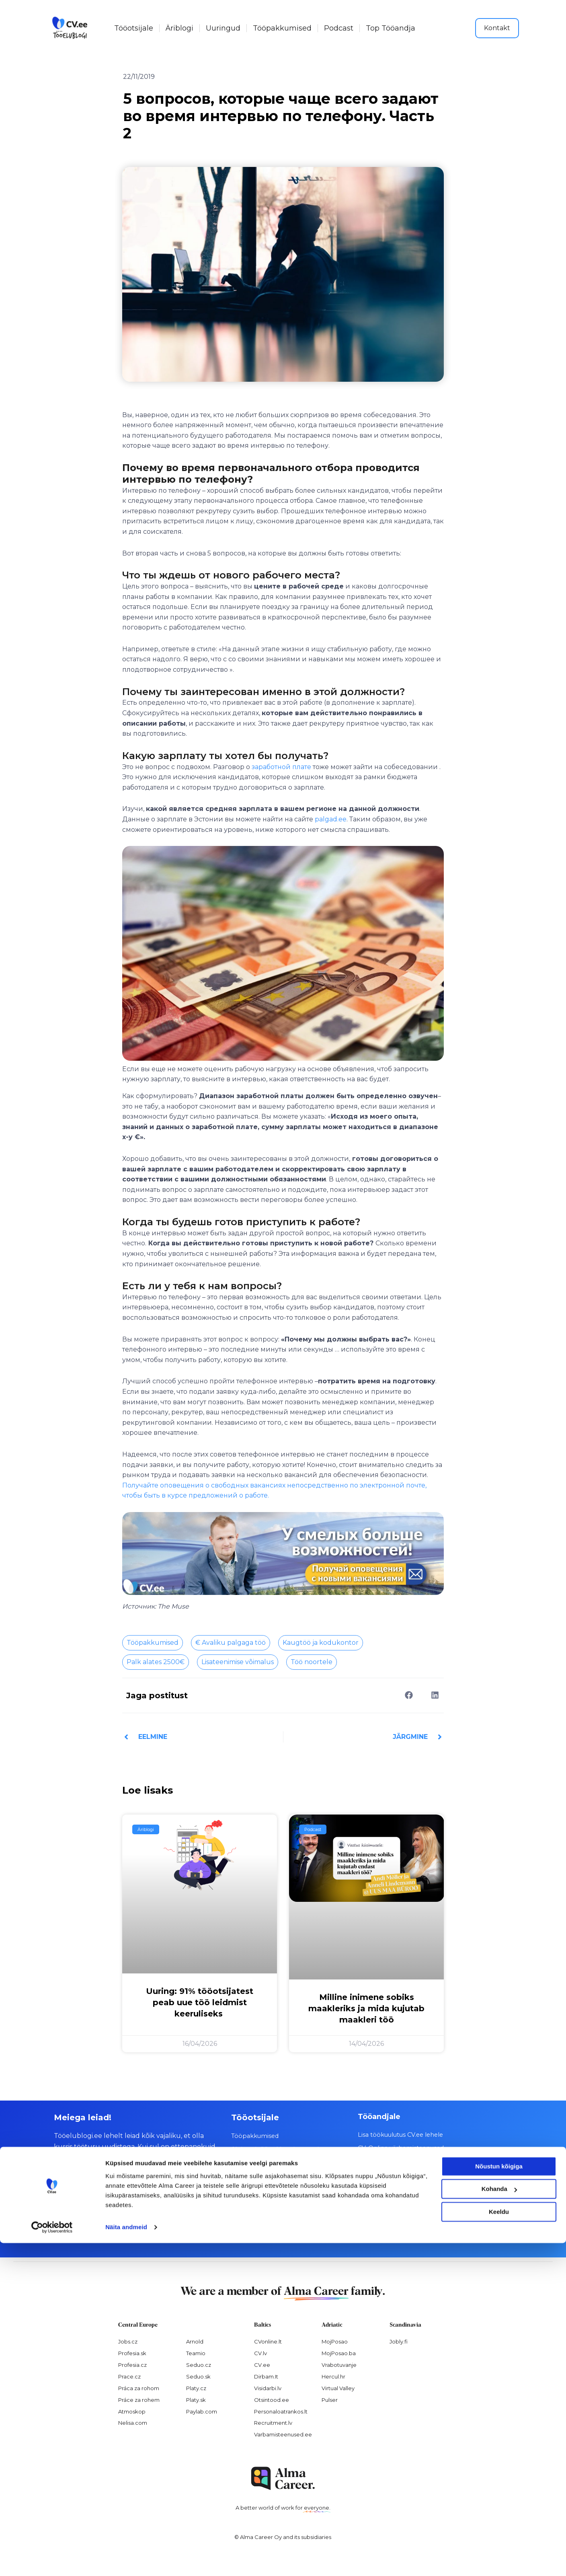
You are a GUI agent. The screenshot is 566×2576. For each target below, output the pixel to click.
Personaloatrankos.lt (281, 2411)
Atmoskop (132, 2411)
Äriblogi (179, 28)
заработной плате (281, 767)
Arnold (194, 2341)
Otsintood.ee (271, 2399)
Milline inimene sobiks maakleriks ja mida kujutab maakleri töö (366, 2008)
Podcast (338, 28)
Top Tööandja (390, 28)
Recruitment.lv (273, 2423)
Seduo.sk (198, 2376)
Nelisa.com (132, 2423)
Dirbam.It (266, 2376)
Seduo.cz (198, 2364)
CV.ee (262, 2364)
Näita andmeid (126, 2560)
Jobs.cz (127, 2341)
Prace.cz (129, 2376)
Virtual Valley (338, 2388)
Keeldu (499, 2544)
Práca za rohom (138, 2388)
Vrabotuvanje (339, 2364)
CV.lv (260, 2353)
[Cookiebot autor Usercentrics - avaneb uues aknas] (52, 2560)
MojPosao (335, 2341)
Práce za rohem (139, 2399)
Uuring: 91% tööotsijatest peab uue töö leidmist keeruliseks (199, 2002)
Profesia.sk (132, 2353)
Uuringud (223, 28)
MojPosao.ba (339, 2353)
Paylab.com (201, 2411)
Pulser (330, 2399)
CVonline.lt (268, 2341)
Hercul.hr (333, 2376)
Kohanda (499, 2521)
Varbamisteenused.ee (283, 2434)
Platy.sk (196, 2399)
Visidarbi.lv (267, 2388)
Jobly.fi (399, 2341)
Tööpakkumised (282, 28)
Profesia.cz (132, 2364)
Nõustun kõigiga (499, 2499)
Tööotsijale (133, 28)
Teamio (195, 2353)
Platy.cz (196, 2388)
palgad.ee (330, 819)
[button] (409, 1695)
